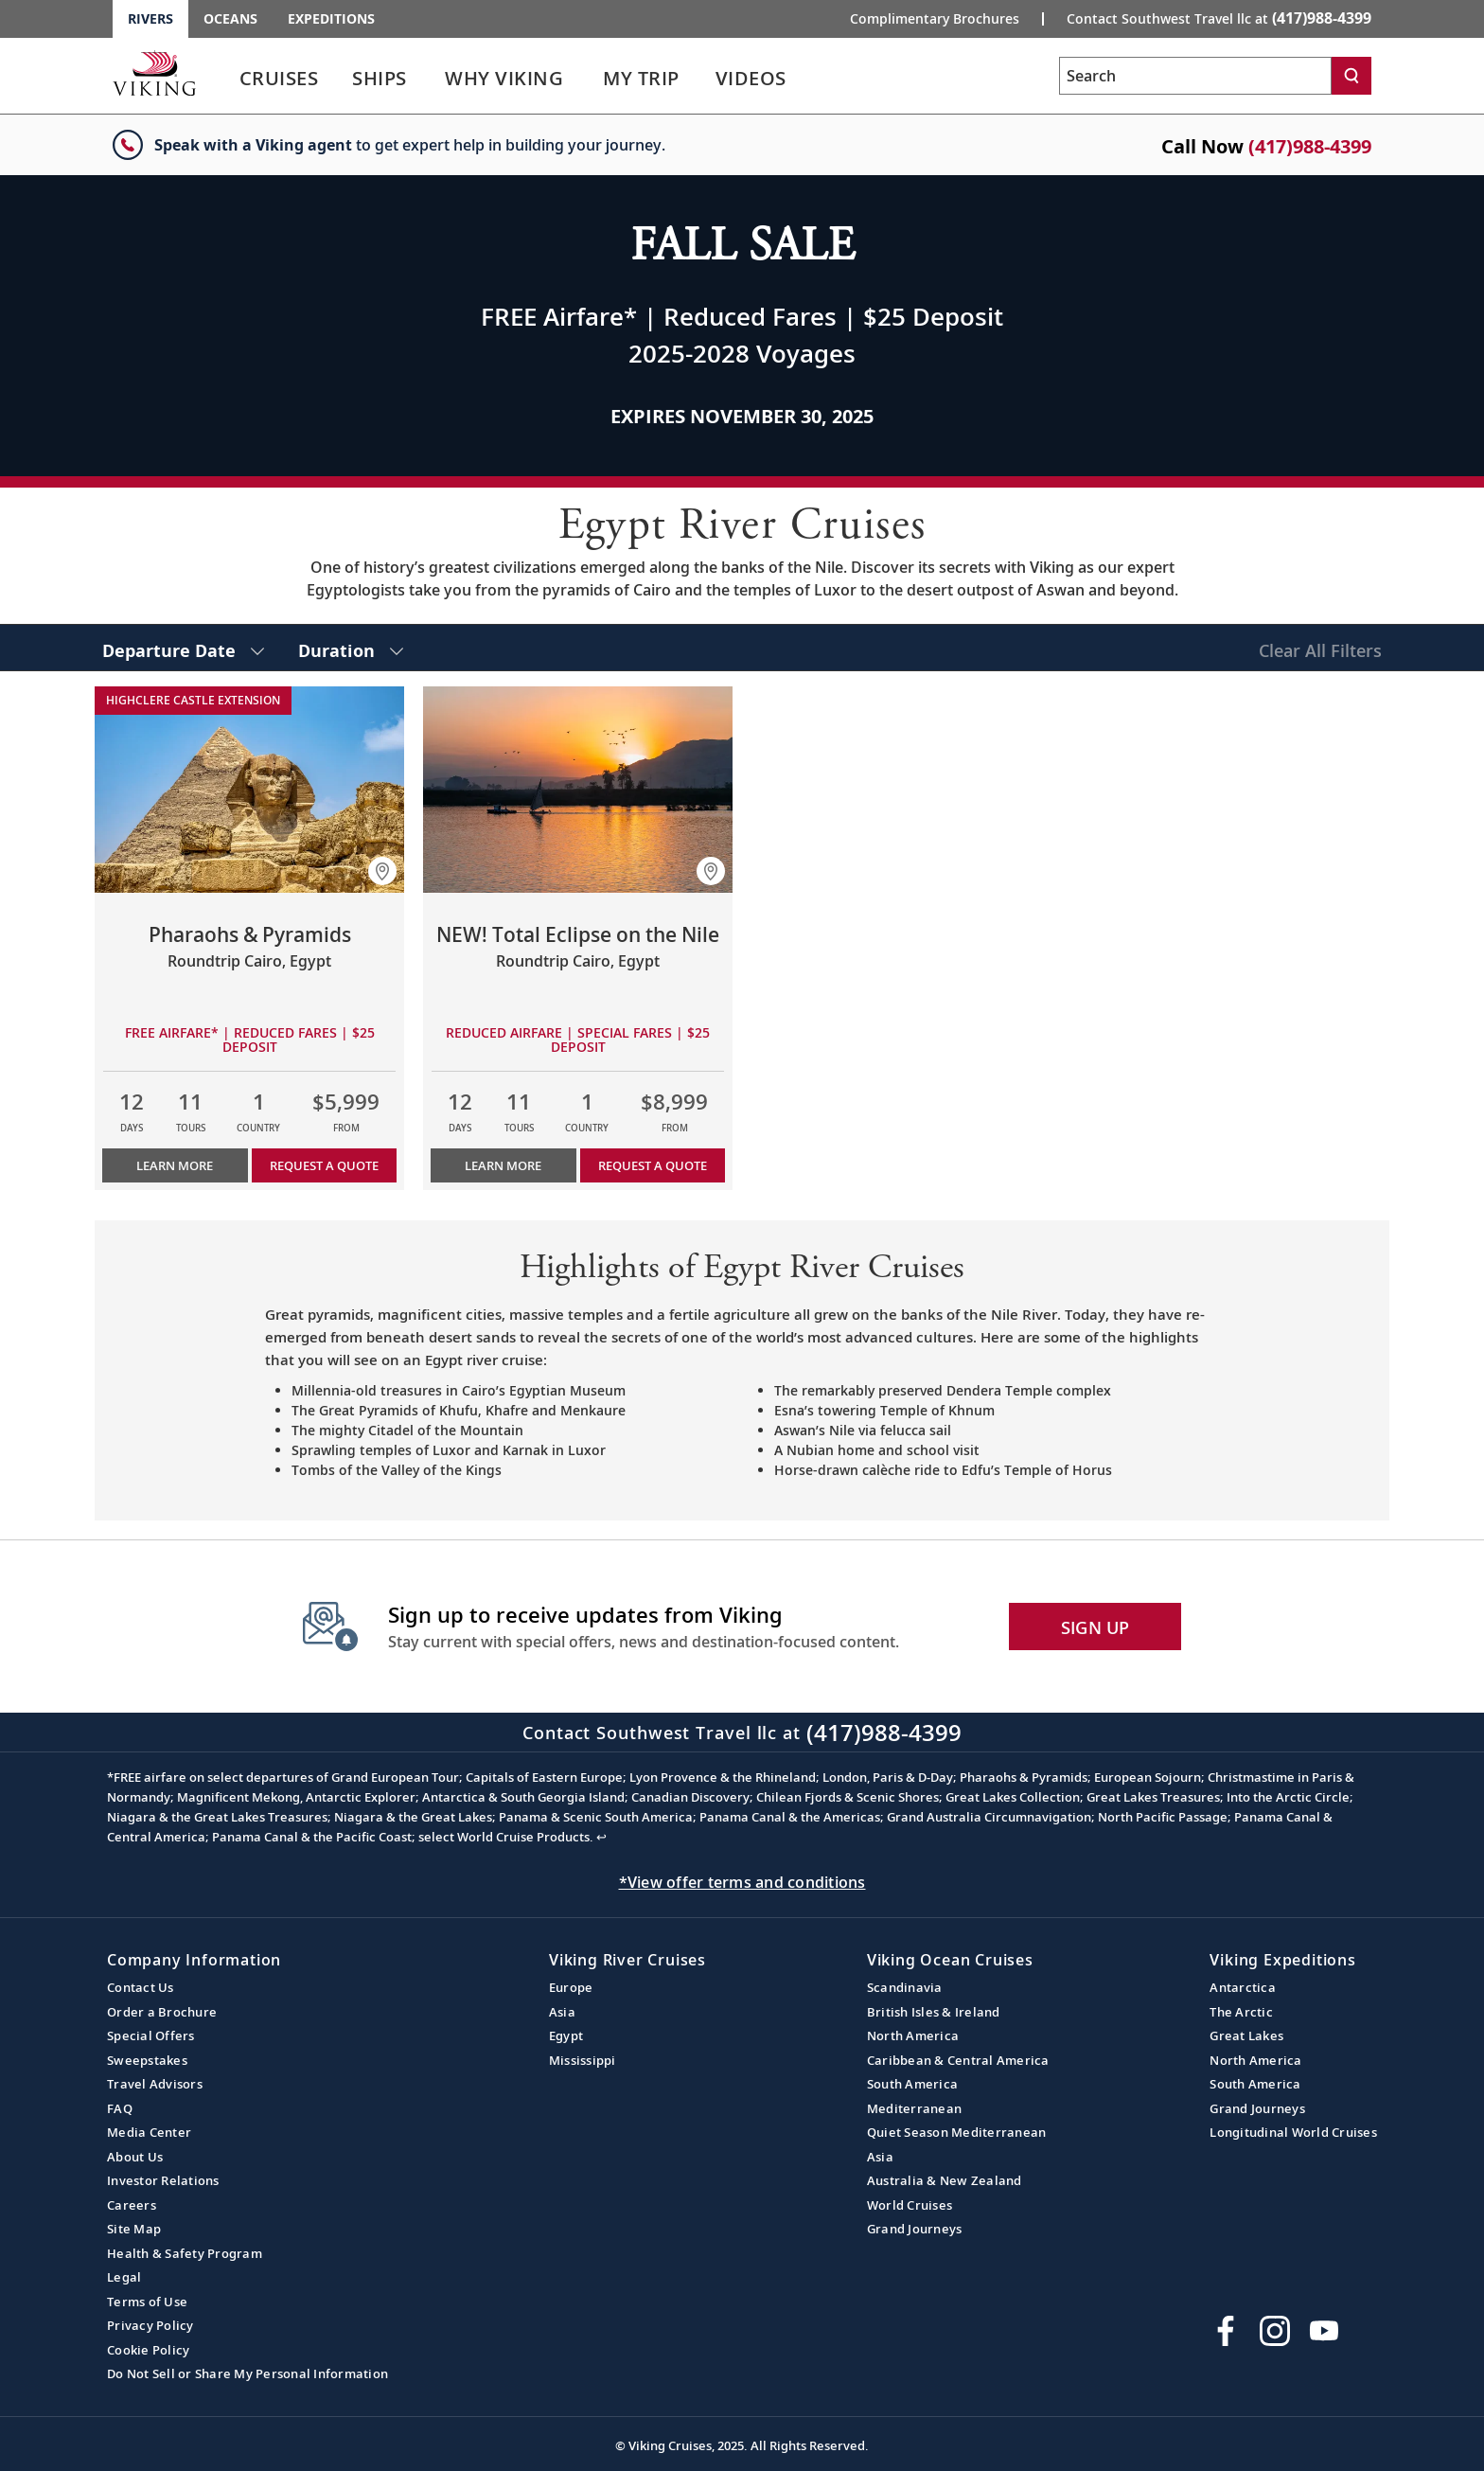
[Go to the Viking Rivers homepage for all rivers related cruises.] (154, 73)
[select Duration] (351, 648)
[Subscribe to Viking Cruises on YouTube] (1324, 2331)
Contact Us (140, 1987)
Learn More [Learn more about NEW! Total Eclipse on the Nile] (503, 1165)
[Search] (1351, 76)
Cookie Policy (148, 2349)
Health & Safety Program (184, 2253)
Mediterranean (914, 2108)
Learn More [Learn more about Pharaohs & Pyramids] (174, 1165)
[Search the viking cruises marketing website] (1195, 76)
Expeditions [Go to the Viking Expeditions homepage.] (331, 18)
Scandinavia (905, 1987)
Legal (124, 2276)
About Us (135, 2156)
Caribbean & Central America (958, 2060)
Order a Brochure (162, 2011)
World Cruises (909, 2204)
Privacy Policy (150, 2325)
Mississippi (582, 2060)
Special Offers (151, 2035)
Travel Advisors (155, 2083)
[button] (382, 871)
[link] (278, 83)
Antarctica (1243, 1987)
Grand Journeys (915, 2228)
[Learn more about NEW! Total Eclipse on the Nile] (578, 789)
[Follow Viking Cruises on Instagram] (1275, 2331)
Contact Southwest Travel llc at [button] (1219, 18)
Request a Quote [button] (324, 1165)
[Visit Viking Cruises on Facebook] (1225, 2331)
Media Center (149, 2132)
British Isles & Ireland (933, 2011)
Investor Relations (163, 2180)
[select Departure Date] (183, 648)
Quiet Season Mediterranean (957, 2132)
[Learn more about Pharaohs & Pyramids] (249, 789)
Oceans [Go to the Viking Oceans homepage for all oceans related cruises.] (230, 18)
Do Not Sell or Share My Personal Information (247, 2373)
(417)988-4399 (1309, 146)
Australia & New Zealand (944, 2180)
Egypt (566, 2035)
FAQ (119, 2108)
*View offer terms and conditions (742, 1882)
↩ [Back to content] (601, 1836)
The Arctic (1241, 2011)
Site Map (134, 2228)
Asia (562, 2011)
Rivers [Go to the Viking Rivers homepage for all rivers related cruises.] (150, 18)
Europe (571, 1987)
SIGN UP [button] (1095, 1627)
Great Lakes (1246, 2035)
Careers (131, 2204)
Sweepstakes (147, 2060)
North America (913, 2035)
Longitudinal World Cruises (1293, 2132)
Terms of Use (147, 2301)
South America (912, 2083)
